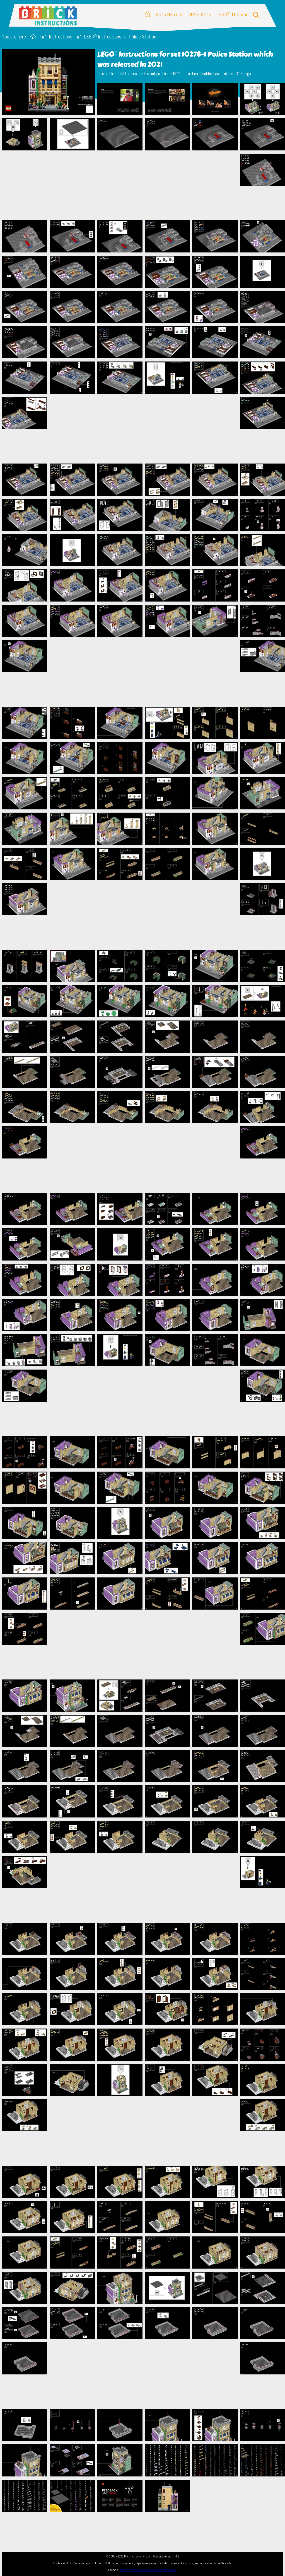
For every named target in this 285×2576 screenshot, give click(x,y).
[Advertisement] (145, 185)
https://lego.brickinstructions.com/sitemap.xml (148, 2570)
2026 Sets (199, 14)
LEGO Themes (232, 14)
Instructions (60, 36)
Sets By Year (169, 14)
